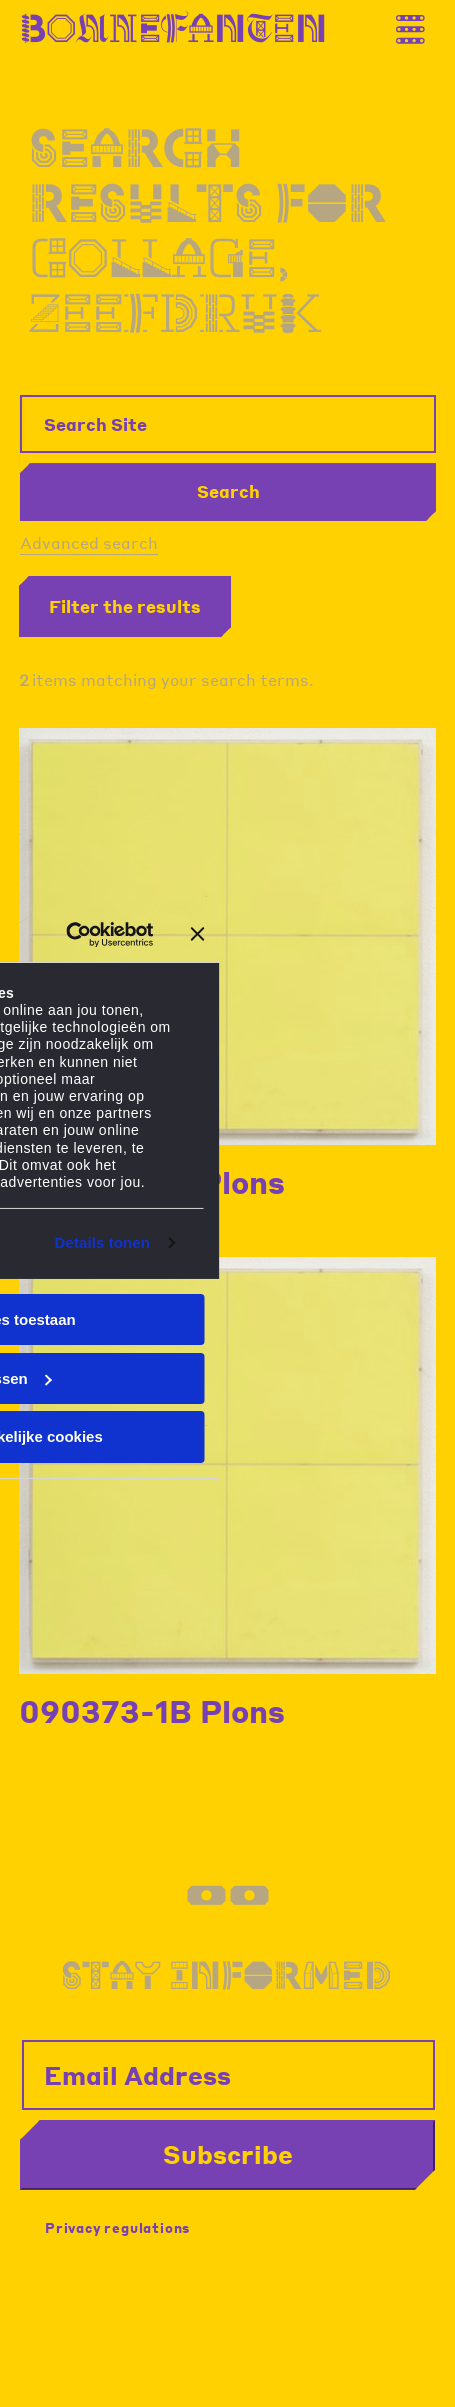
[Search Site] (228, 424)
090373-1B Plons (152, 1711)
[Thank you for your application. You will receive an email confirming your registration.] (420, 23)
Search (228, 491)
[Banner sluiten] (198, 934)
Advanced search (89, 542)
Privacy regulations (117, 2227)
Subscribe (228, 2154)
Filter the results (125, 606)
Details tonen (102, 1242)
